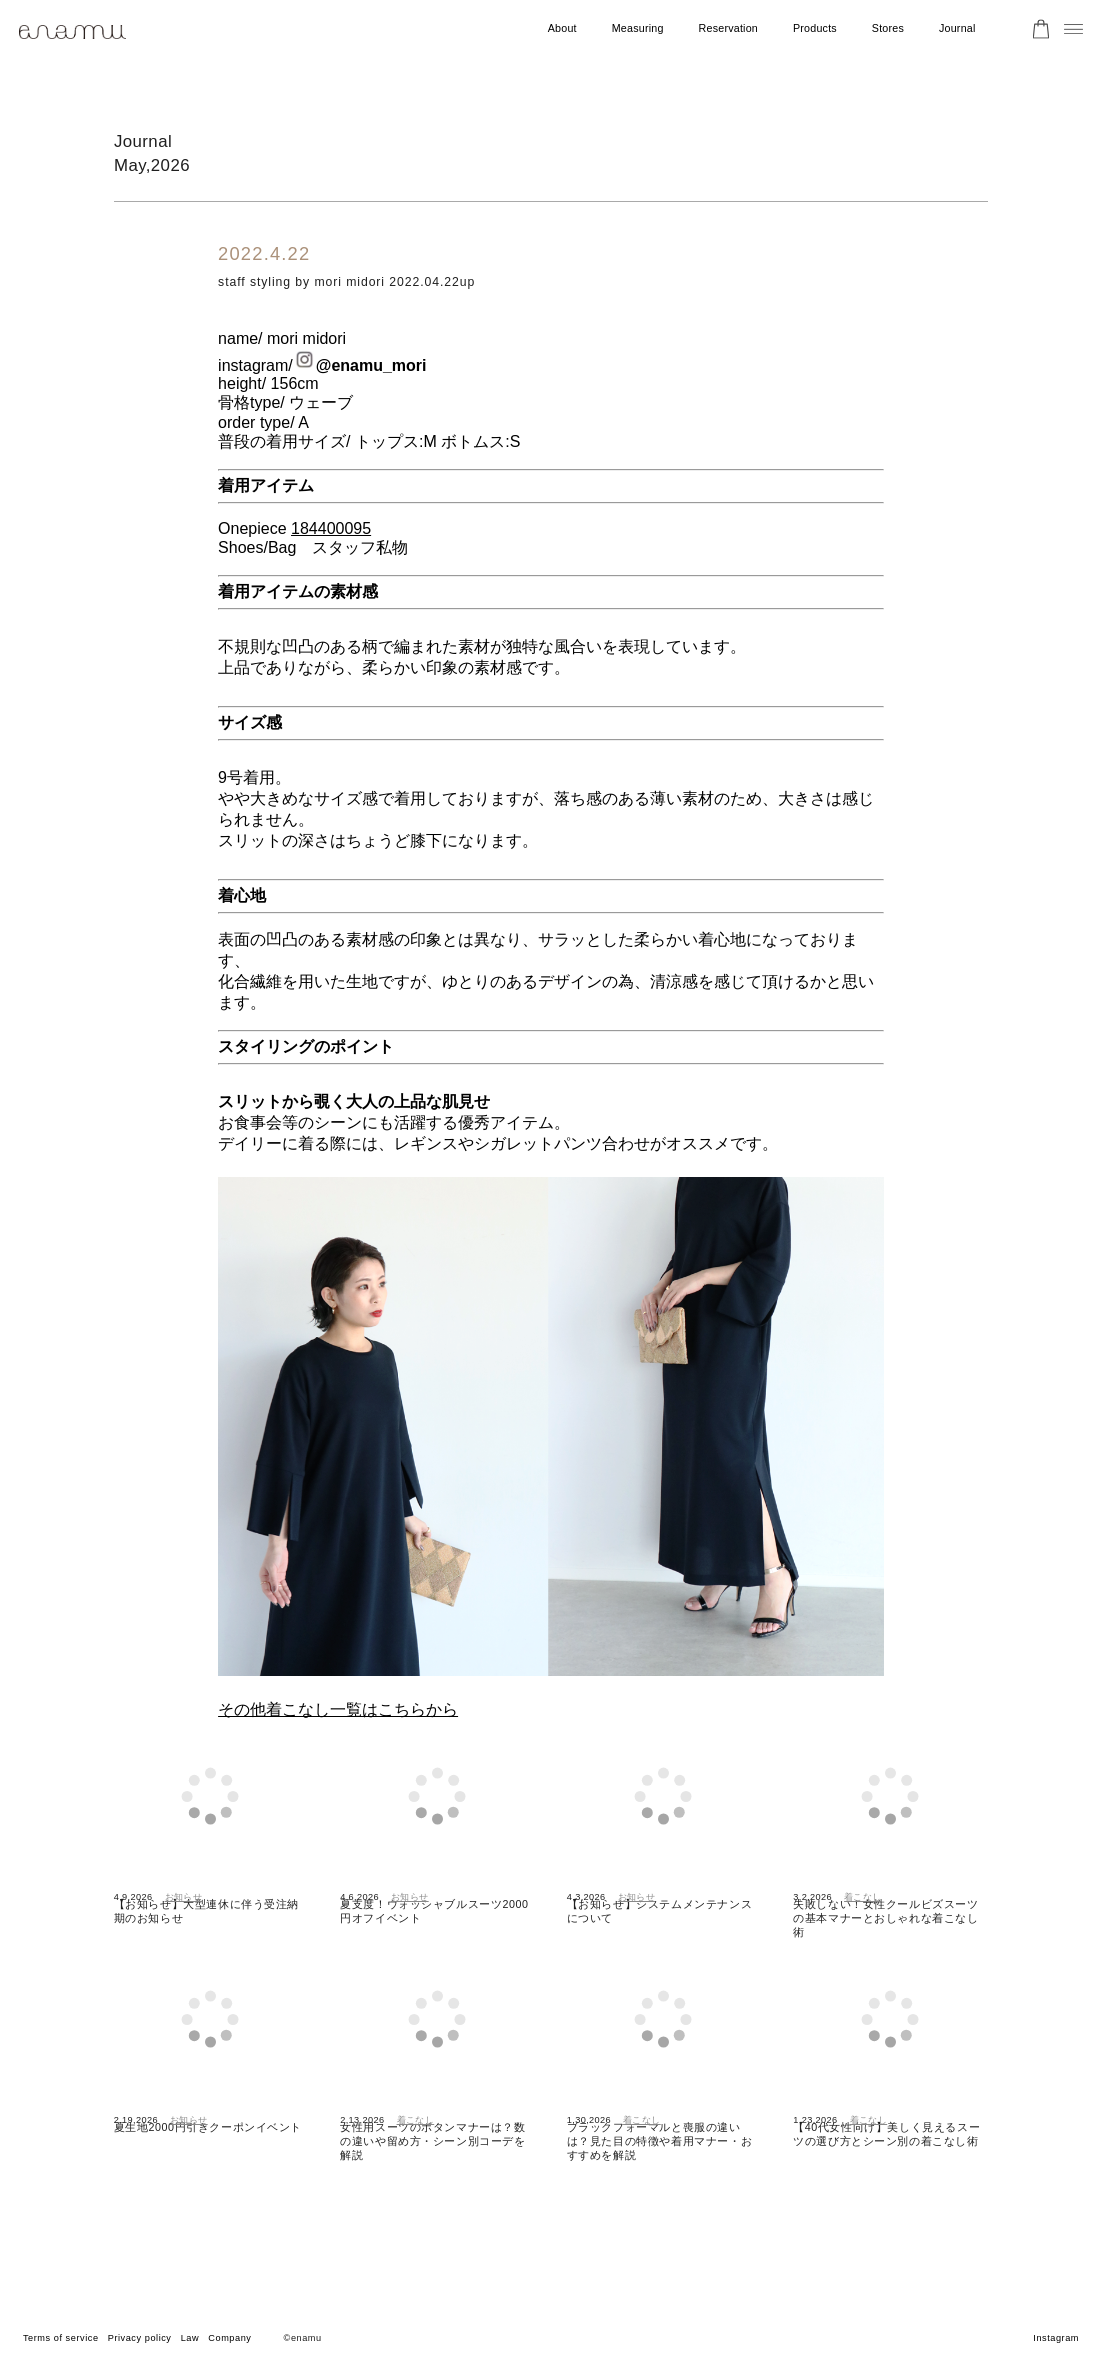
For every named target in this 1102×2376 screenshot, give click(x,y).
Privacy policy (140, 2338)
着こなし (863, 1897)
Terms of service (61, 2338)
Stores (888, 28)
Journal (957, 28)
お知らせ (184, 1897)
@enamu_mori (371, 365)
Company (229, 2338)
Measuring (638, 28)
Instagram (1056, 2338)
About (562, 28)
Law (190, 2338)
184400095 (331, 528)
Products (815, 28)
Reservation (728, 28)
